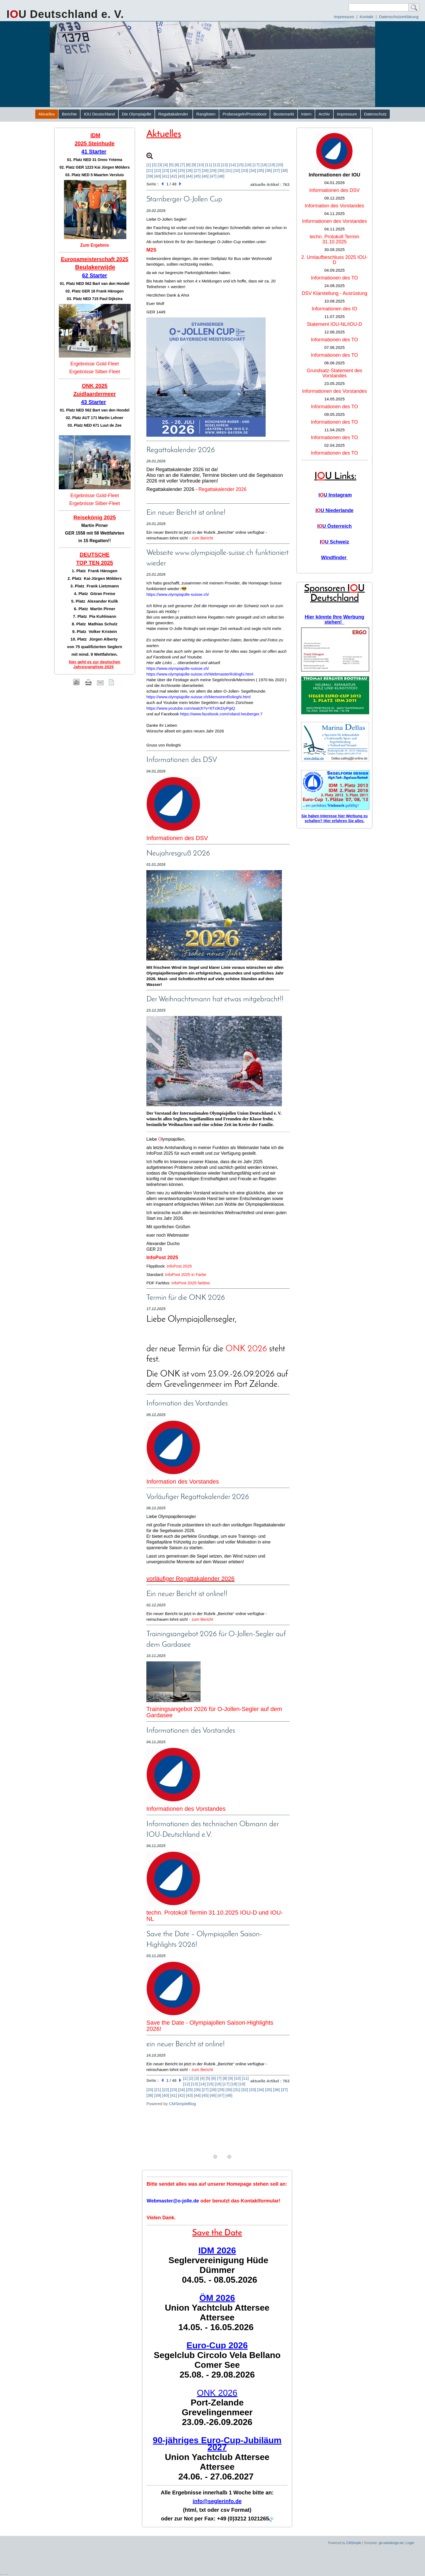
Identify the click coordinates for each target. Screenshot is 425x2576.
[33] (244, 170)
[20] (279, 164)
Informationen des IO (334, 308)
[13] (224, 164)
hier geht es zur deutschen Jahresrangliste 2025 (94, 664)
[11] (208, 164)
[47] (213, 176)
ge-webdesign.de (391, 2543)
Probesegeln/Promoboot (244, 114)
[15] (240, 164)
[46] (205, 176)
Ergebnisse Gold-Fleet (94, 363)
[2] (154, 164)
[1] (148, 164)
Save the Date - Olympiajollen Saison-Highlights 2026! (209, 2025)
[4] (165, 164)
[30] (221, 170)
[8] (188, 164)
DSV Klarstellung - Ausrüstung (334, 293)
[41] (165, 176)
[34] (252, 170)
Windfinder (334, 557)
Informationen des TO (334, 278)
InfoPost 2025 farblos (191, 1283)
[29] (213, 170)
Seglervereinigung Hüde (218, 2260)
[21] (149, 170)
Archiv (324, 114)
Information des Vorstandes (182, 1481)
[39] (149, 176)
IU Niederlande (334, 510)
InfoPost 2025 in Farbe (185, 1274)
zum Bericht (202, 538)
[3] (160, 164)
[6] (177, 164)
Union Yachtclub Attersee (217, 2308)
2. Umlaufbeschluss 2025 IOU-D (334, 260)
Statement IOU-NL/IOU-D (334, 324)
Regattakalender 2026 (222, 489)
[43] (181, 176)
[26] (189, 170)
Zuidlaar (84, 394)
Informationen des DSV (177, 838)
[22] (157, 170)
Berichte (69, 114)
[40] (157, 176)
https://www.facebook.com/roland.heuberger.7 (221, 714)
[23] (165, 170)
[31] (229, 170)
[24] (173, 170)
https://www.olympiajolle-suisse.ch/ (177, 594)
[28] (205, 170)
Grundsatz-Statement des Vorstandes (334, 373)
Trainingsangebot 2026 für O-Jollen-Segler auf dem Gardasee (214, 1712)
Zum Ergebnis (94, 245)
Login (410, 2543)
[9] (194, 164)
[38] (284, 170)
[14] (232, 164)
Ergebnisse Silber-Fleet (94, 371)
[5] (171, 164)
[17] (256, 164)
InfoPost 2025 (179, 1266)
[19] (272, 164)
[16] (248, 164)
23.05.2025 (334, 383)
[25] (181, 170)
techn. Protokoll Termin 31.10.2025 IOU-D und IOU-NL (214, 1915)
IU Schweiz (334, 542)
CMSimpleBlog (182, 2103)
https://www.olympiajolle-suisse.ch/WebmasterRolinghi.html (199, 674)
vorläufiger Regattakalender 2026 (190, 1578)
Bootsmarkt (283, 114)
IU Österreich (334, 526)
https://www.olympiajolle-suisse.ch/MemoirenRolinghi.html (198, 696)
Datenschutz (375, 114)
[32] (236, 170)
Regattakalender (173, 114)
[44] (189, 176)
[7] (182, 164)
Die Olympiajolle (136, 114)
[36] (268, 170)
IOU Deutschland (99, 114)
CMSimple (353, 2543)
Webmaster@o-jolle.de (173, 2201)
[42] (173, 176)
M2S (151, 250)
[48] (221, 176)
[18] (263, 164)
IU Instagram (335, 495)
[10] (200, 164)
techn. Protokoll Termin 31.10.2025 (334, 239)
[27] (197, 170)
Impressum (344, 16)
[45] (197, 176)
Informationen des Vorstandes (186, 1808)
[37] (276, 170)
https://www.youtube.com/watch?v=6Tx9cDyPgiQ (190, 708)
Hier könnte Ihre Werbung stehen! (334, 619)
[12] (216, 164)
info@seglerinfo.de (217, 2501)
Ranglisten (205, 114)
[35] (260, 170)
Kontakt (367, 16)
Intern (306, 114)
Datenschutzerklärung (398, 16)
